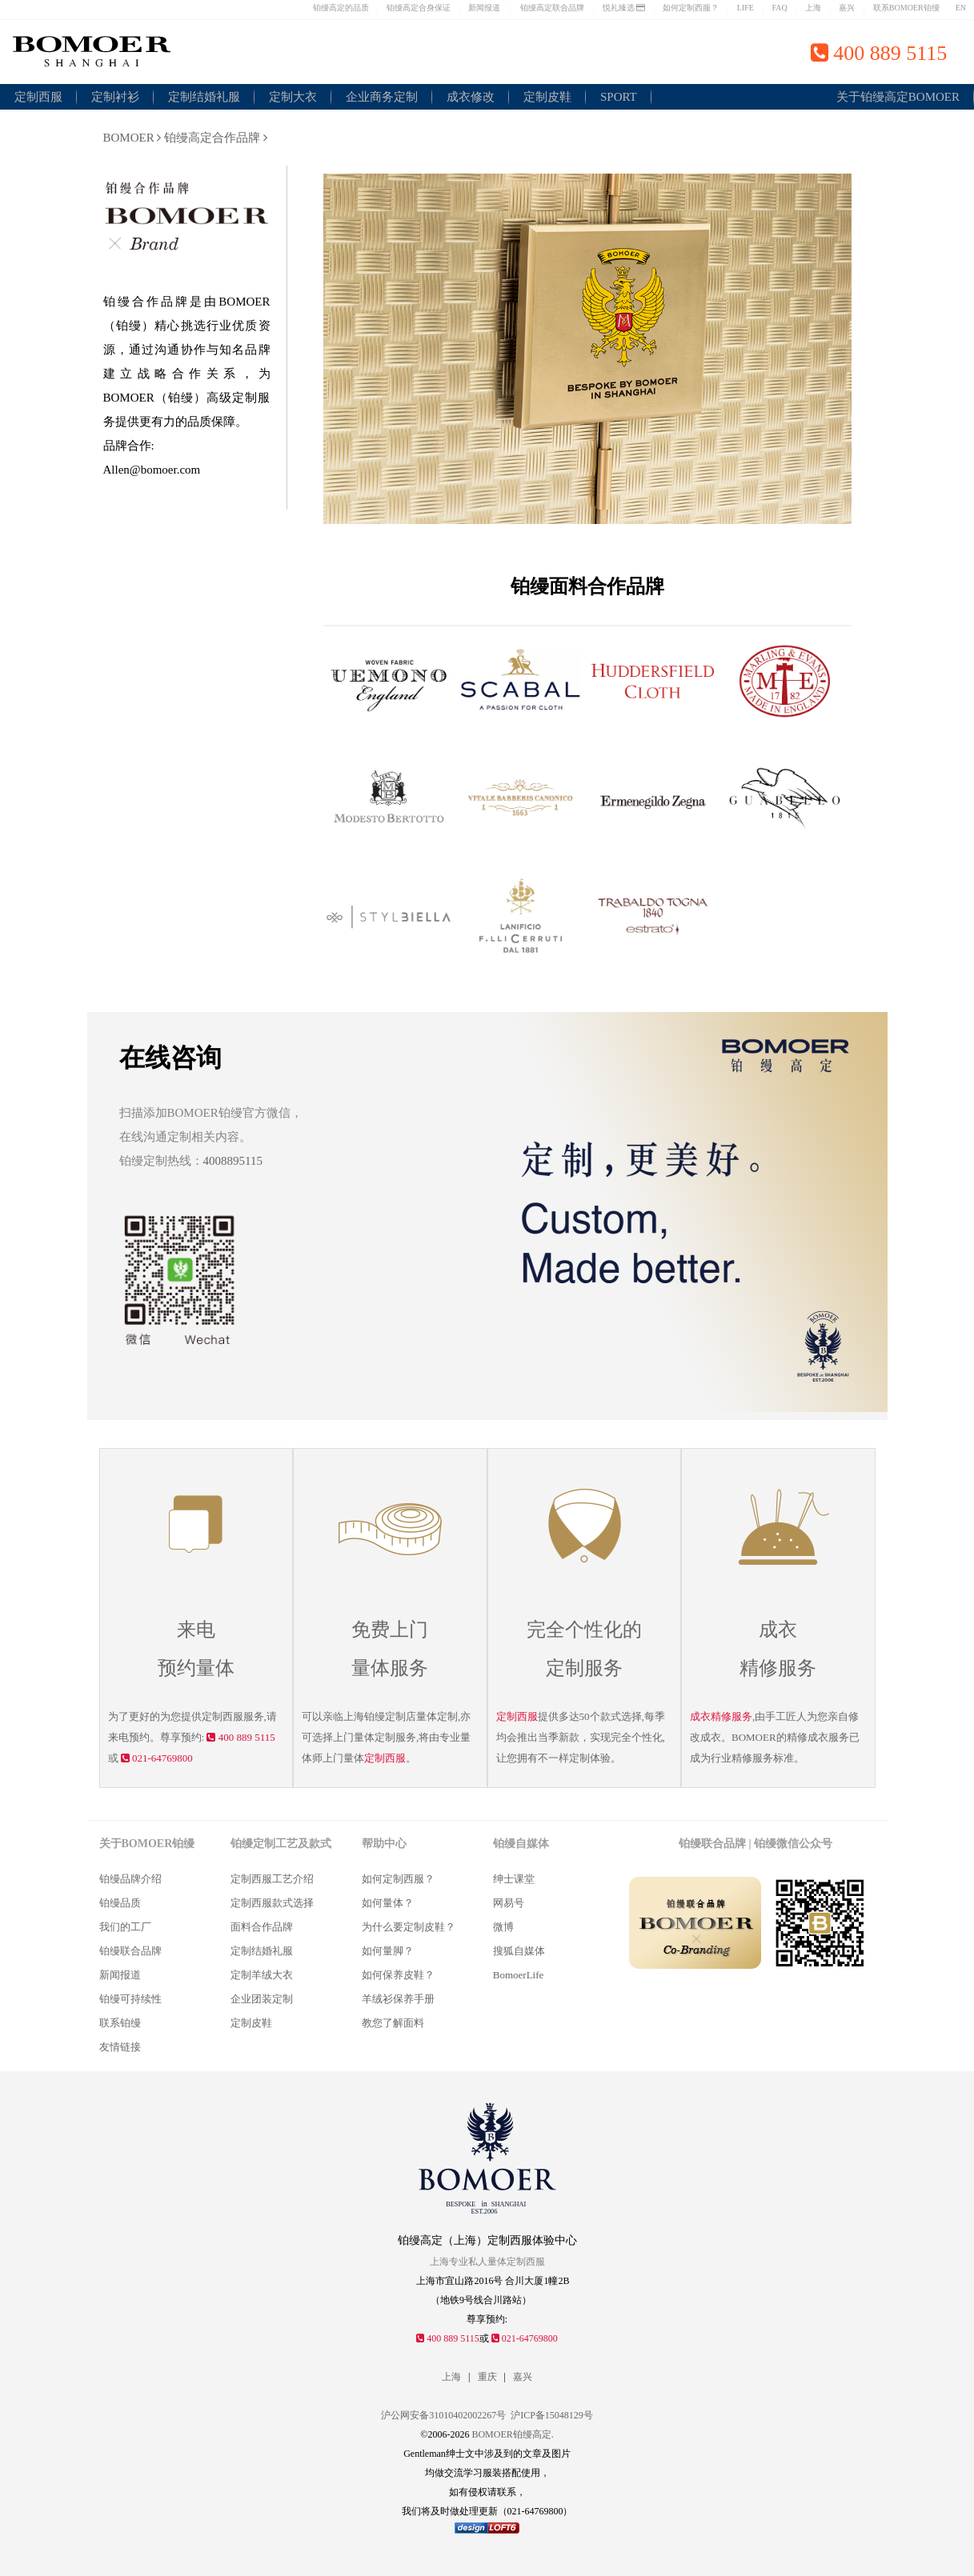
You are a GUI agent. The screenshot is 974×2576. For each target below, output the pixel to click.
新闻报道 (484, 7)
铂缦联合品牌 (130, 1951)
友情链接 (120, 2047)
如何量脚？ (388, 1951)
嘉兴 (847, 7)
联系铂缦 (120, 2023)
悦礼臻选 (624, 7)
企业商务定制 (382, 96)
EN (961, 7)
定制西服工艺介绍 (272, 1879)
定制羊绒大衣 (261, 1975)
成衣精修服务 (721, 1716)
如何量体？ (388, 1903)
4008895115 (233, 1160)
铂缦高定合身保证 (419, 7)
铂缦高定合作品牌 (215, 137)
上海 (813, 7)
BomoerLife (518, 1975)
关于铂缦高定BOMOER (898, 96)
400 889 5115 (240, 1737)
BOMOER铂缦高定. (512, 2434)
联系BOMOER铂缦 (906, 7)
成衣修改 (471, 96)
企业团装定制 (261, 1999)
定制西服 (38, 96)
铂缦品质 (120, 1903)
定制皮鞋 (547, 96)
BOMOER (132, 137)
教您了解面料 (393, 2023)
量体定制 (374, 1737)
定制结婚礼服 (204, 96)
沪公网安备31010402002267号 (443, 2415)
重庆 (487, 2376)
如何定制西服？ (691, 7)
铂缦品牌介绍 (130, 1879)
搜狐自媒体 (519, 1951)
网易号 (508, 1903)
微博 (503, 1927)
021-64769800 (157, 1758)
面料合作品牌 (261, 1927)
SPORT (618, 96)
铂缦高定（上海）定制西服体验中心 (487, 2240)
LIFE (745, 7)
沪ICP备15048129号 (552, 2415)
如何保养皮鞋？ (398, 1975)
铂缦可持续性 (130, 1999)
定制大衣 (293, 96)
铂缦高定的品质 (341, 7)
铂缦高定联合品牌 (552, 7)
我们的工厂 (125, 1927)
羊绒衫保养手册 (398, 1999)
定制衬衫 (115, 96)
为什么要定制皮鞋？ (408, 1927)
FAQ (779, 7)
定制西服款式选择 (272, 1903)
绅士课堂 (514, 1879)
